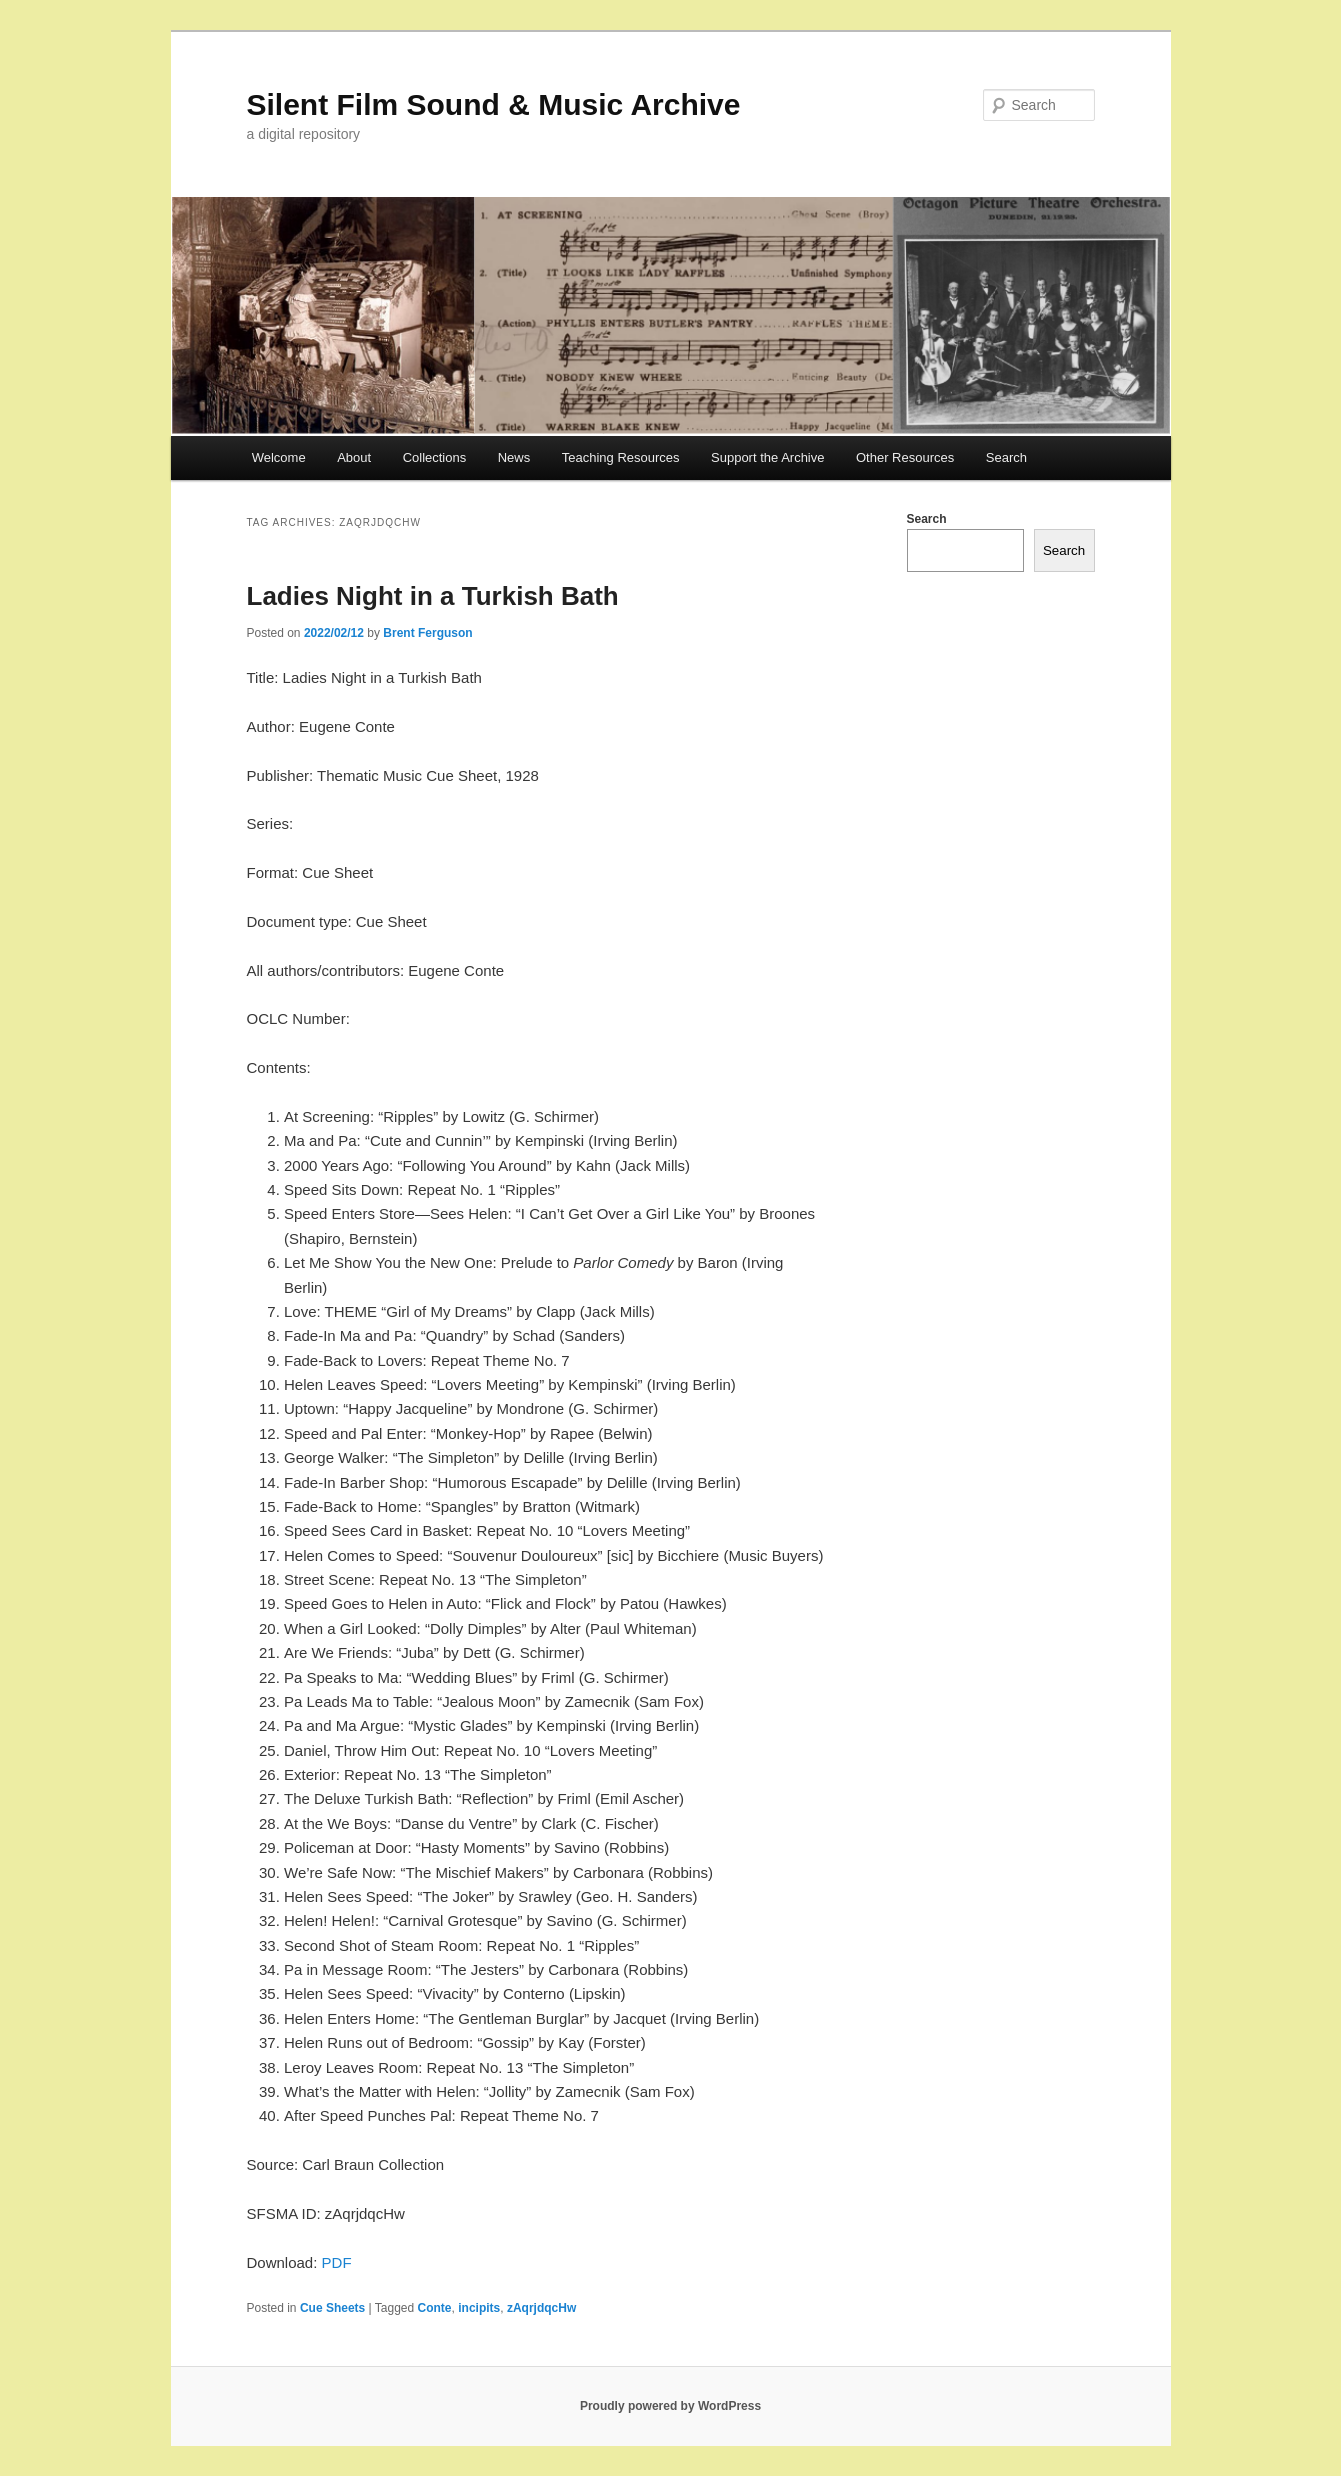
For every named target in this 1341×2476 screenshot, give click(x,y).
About (354, 457)
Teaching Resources (621, 457)
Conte (435, 2308)
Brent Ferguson (427, 633)
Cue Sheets (332, 2308)
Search (1006, 457)
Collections (435, 457)
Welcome (279, 457)
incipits (479, 2308)
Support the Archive (767, 457)
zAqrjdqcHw (541, 2308)
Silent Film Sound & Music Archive (494, 104)
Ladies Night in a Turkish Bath (433, 596)
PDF (337, 2262)
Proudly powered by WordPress (670, 2406)
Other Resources (905, 457)
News (514, 457)
